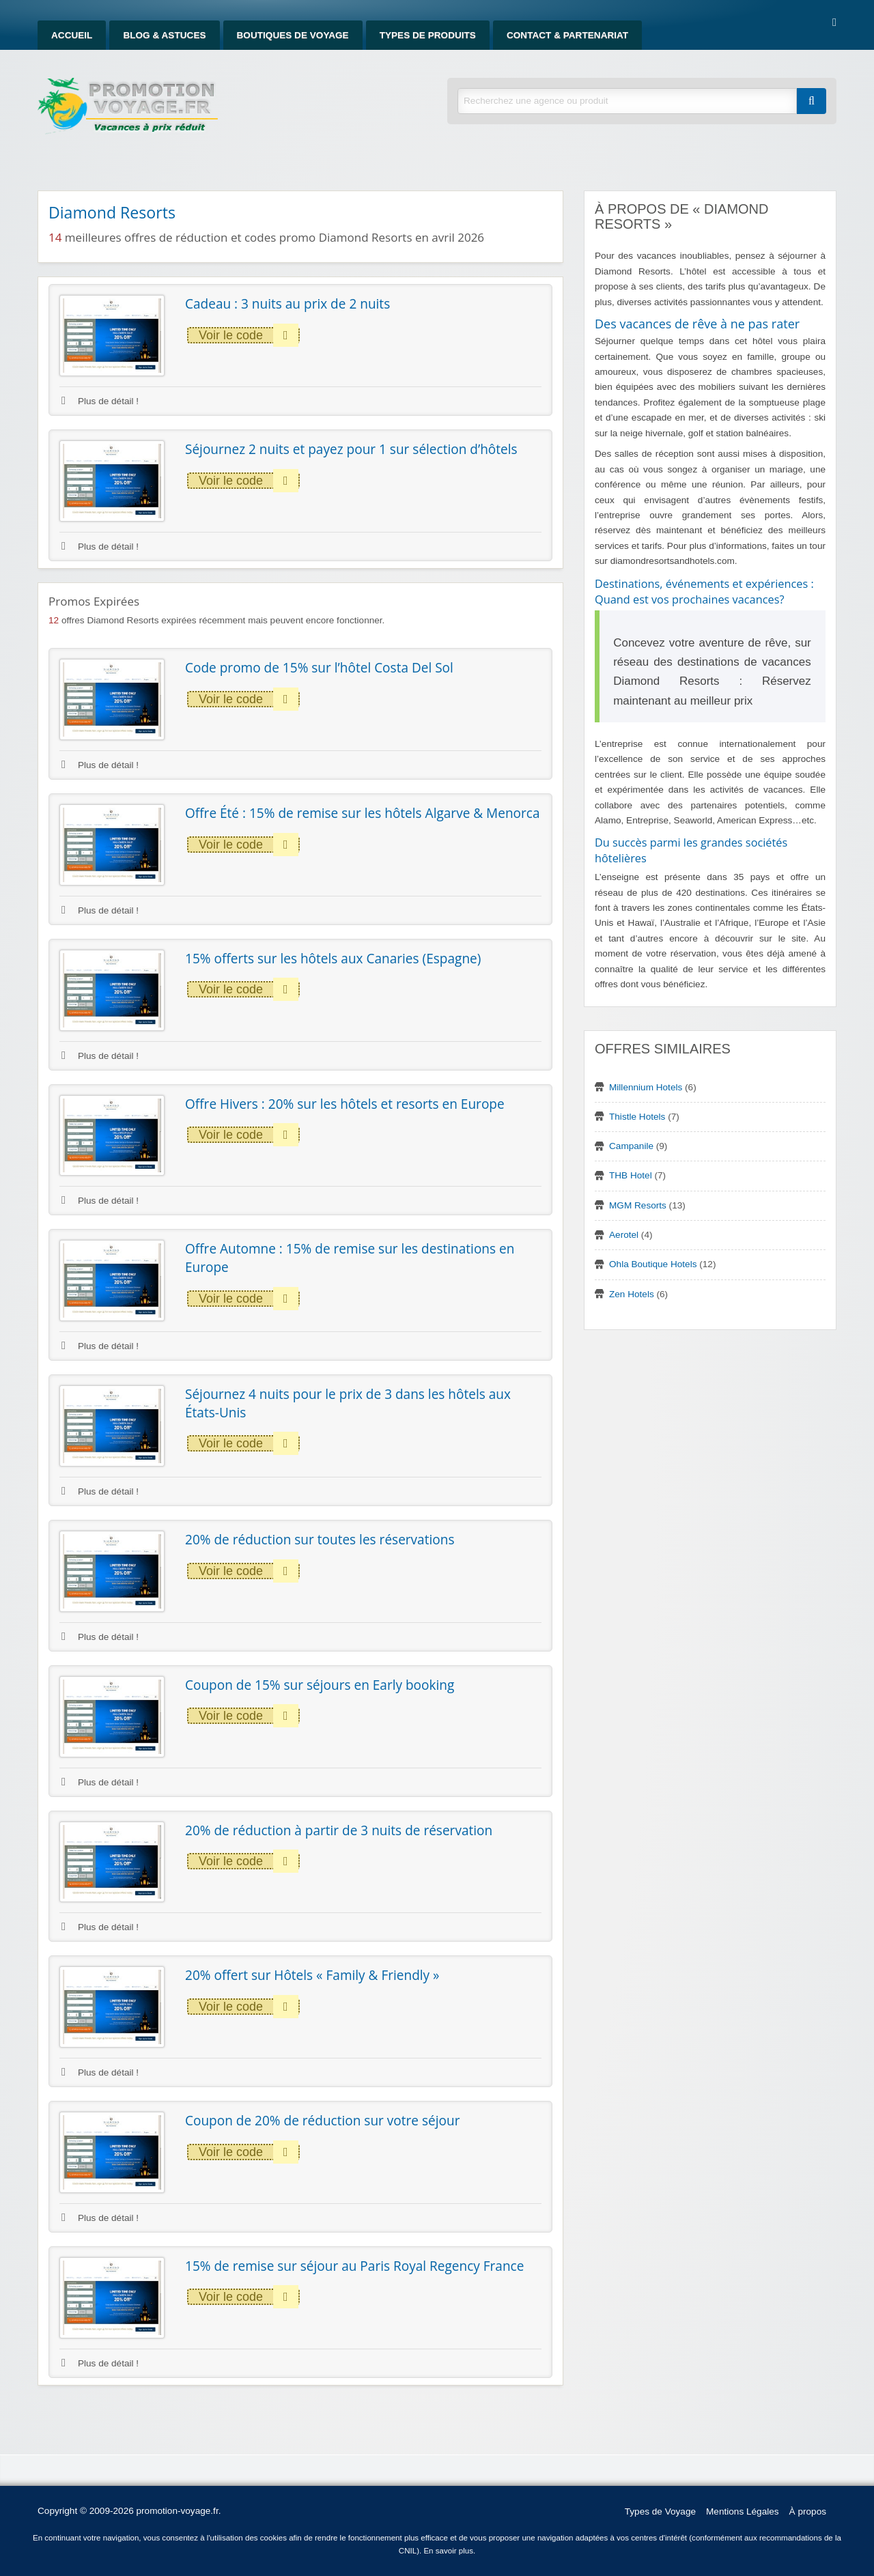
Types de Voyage (660, 2511)
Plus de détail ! (100, 401)
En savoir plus (448, 2551)
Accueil (71, 35)
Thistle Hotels (637, 1117)
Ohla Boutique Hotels (652, 1264)
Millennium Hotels (645, 1087)
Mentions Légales (742, 2511)
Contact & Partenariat (567, 35)
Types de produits (428, 35)
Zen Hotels (631, 1294)
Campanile (631, 1146)
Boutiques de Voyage (293, 35)
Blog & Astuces (164, 35)
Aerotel (623, 1235)
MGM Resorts (637, 1205)
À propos (807, 2511)
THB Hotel (630, 1175)
